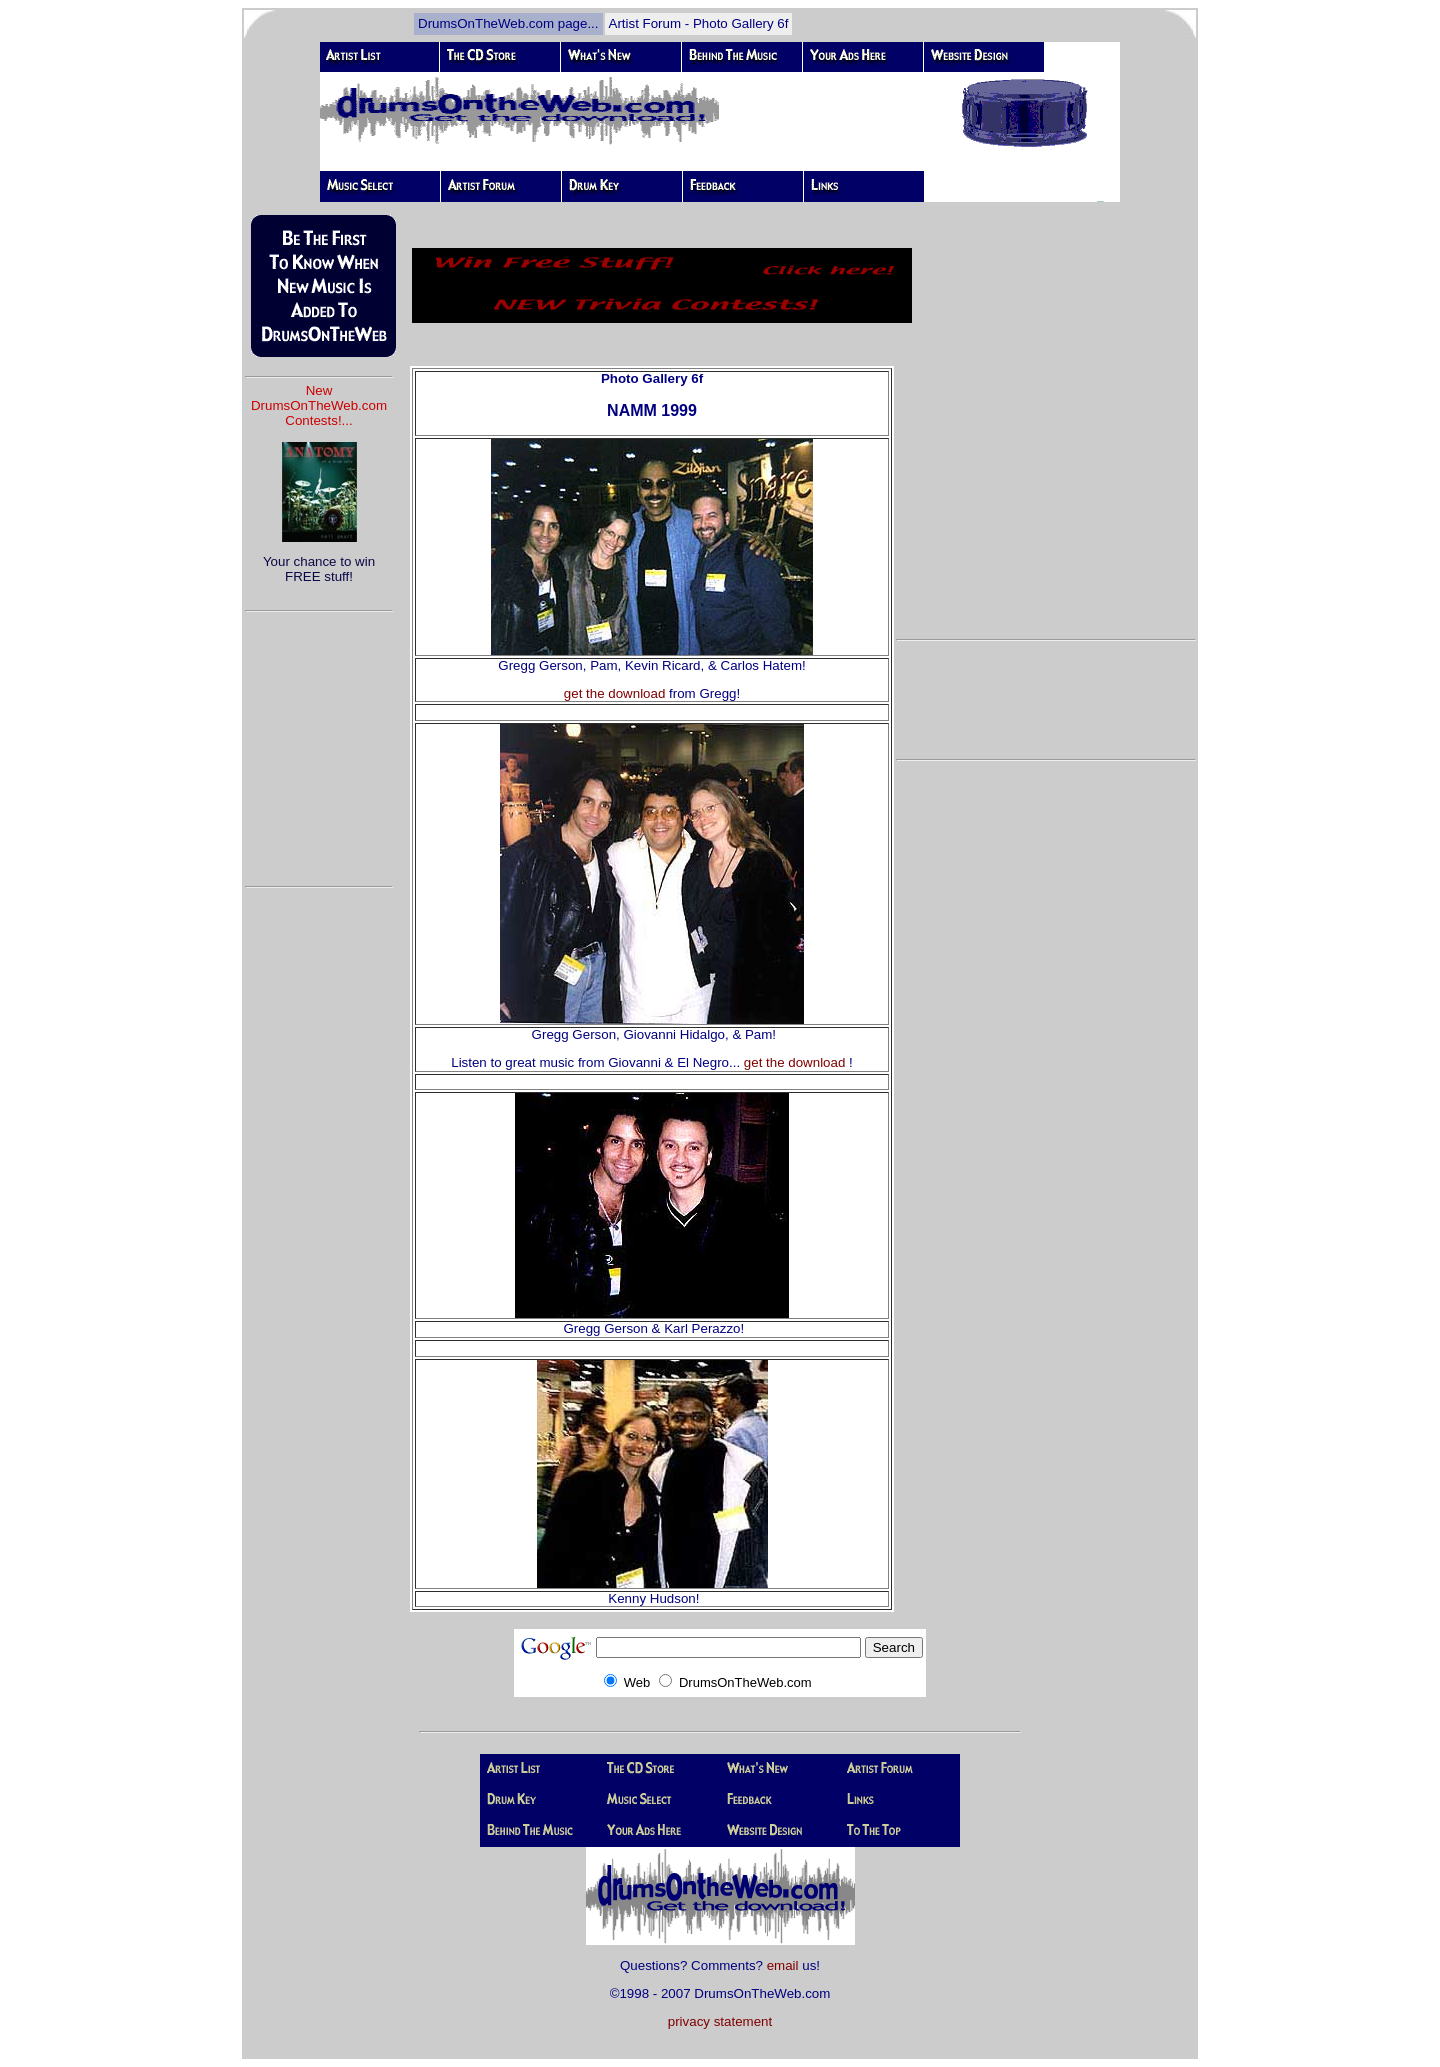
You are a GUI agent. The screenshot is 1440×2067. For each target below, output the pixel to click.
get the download (615, 693)
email (783, 1965)
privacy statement (720, 2021)
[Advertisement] (319, 740)
